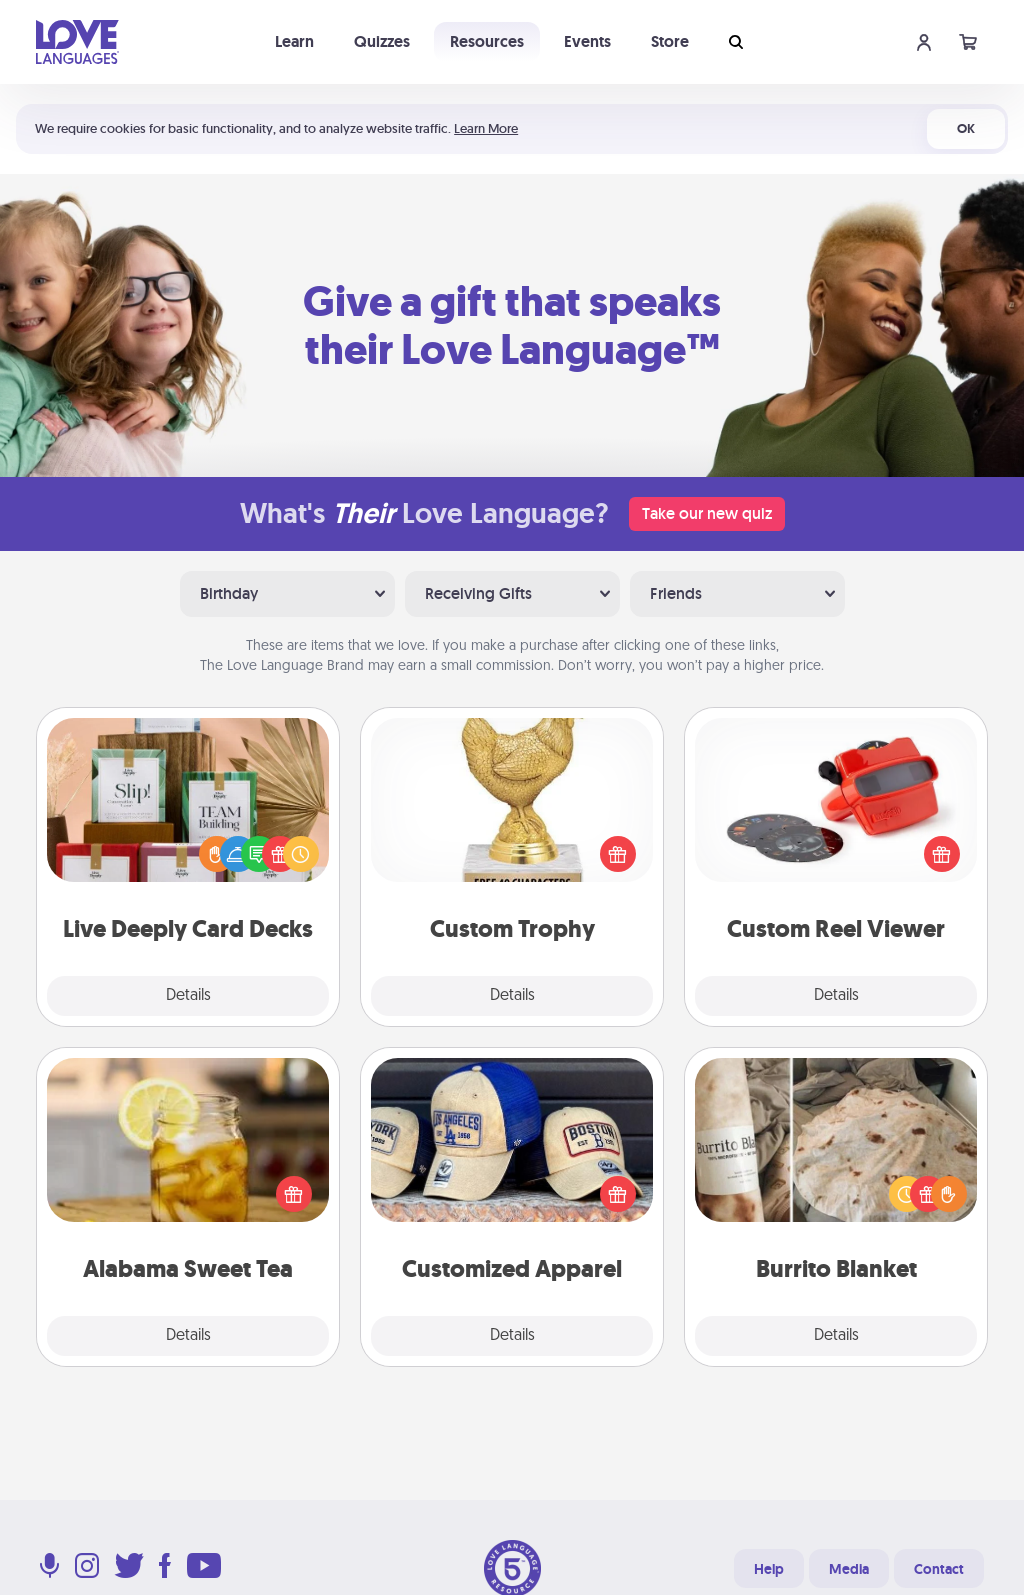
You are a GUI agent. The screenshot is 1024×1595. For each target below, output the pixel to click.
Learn (294, 41)
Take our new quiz (707, 513)
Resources (487, 41)
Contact (939, 1569)
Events (587, 41)
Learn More (486, 128)
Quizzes (382, 41)
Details (188, 996)
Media (849, 1569)
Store (670, 41)
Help (769, 1569)
